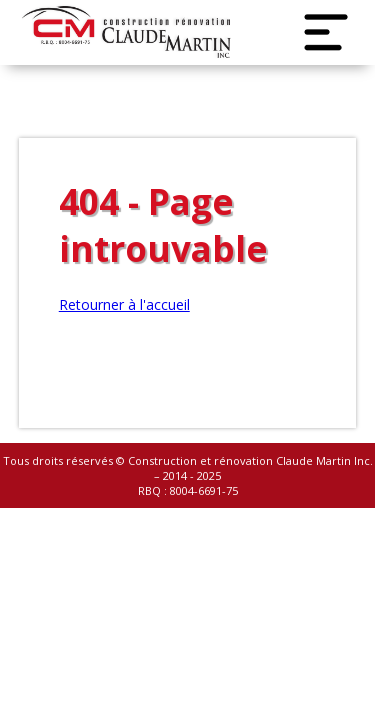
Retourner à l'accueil (124, 304)
